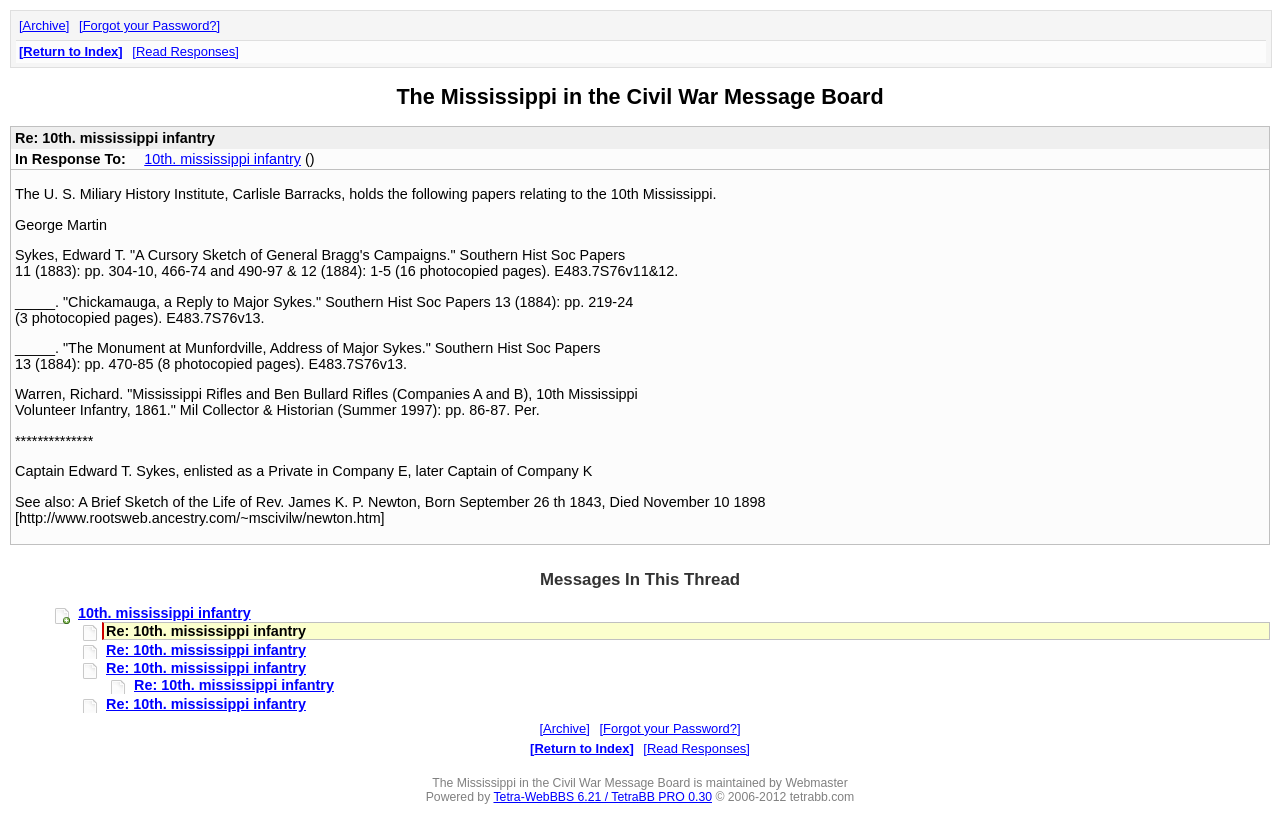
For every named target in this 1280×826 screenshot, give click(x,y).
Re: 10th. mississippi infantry (206, 650)
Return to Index (70, 51)
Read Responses (185, 51)
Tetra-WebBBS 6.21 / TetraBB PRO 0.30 (602, 797)
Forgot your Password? (150, 25)
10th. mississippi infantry (222, 159)
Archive (44, 25)
